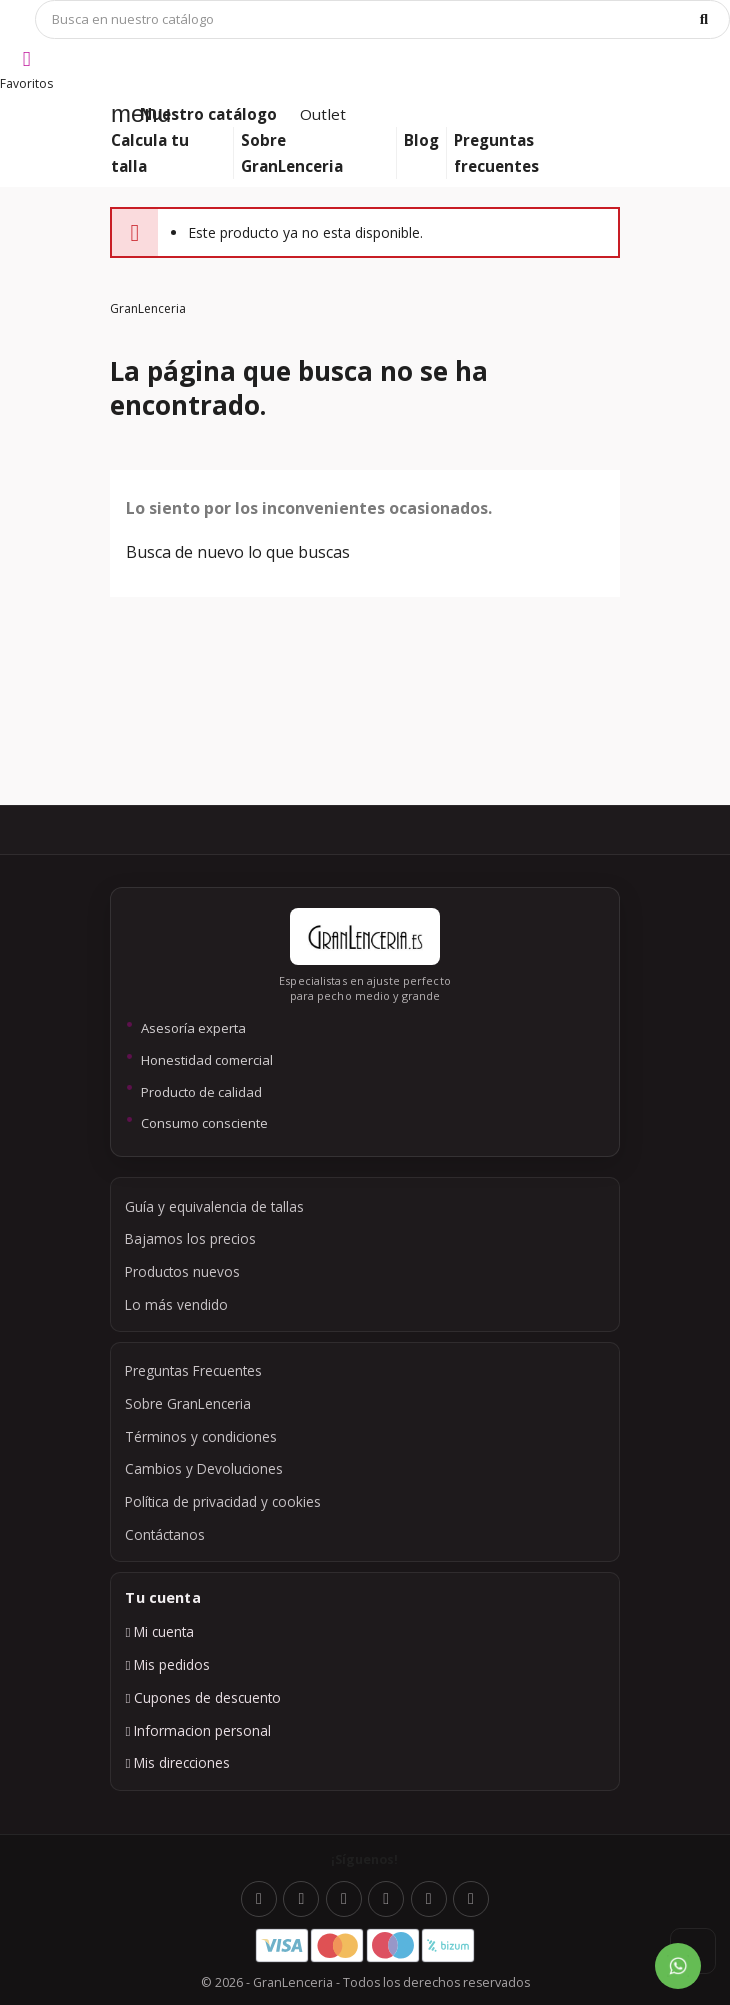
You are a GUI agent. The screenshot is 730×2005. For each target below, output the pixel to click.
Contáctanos (165, 1534)
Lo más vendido (176, 1304)
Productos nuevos (182, 1271)
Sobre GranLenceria (188, 1403)
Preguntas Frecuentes (193, 1370)
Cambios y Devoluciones (204, 1468)
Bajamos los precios (190, 1238)
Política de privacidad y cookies (223, 1501)
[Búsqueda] (382, 19)
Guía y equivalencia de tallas (214, 1206)
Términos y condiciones (201, 1436)
